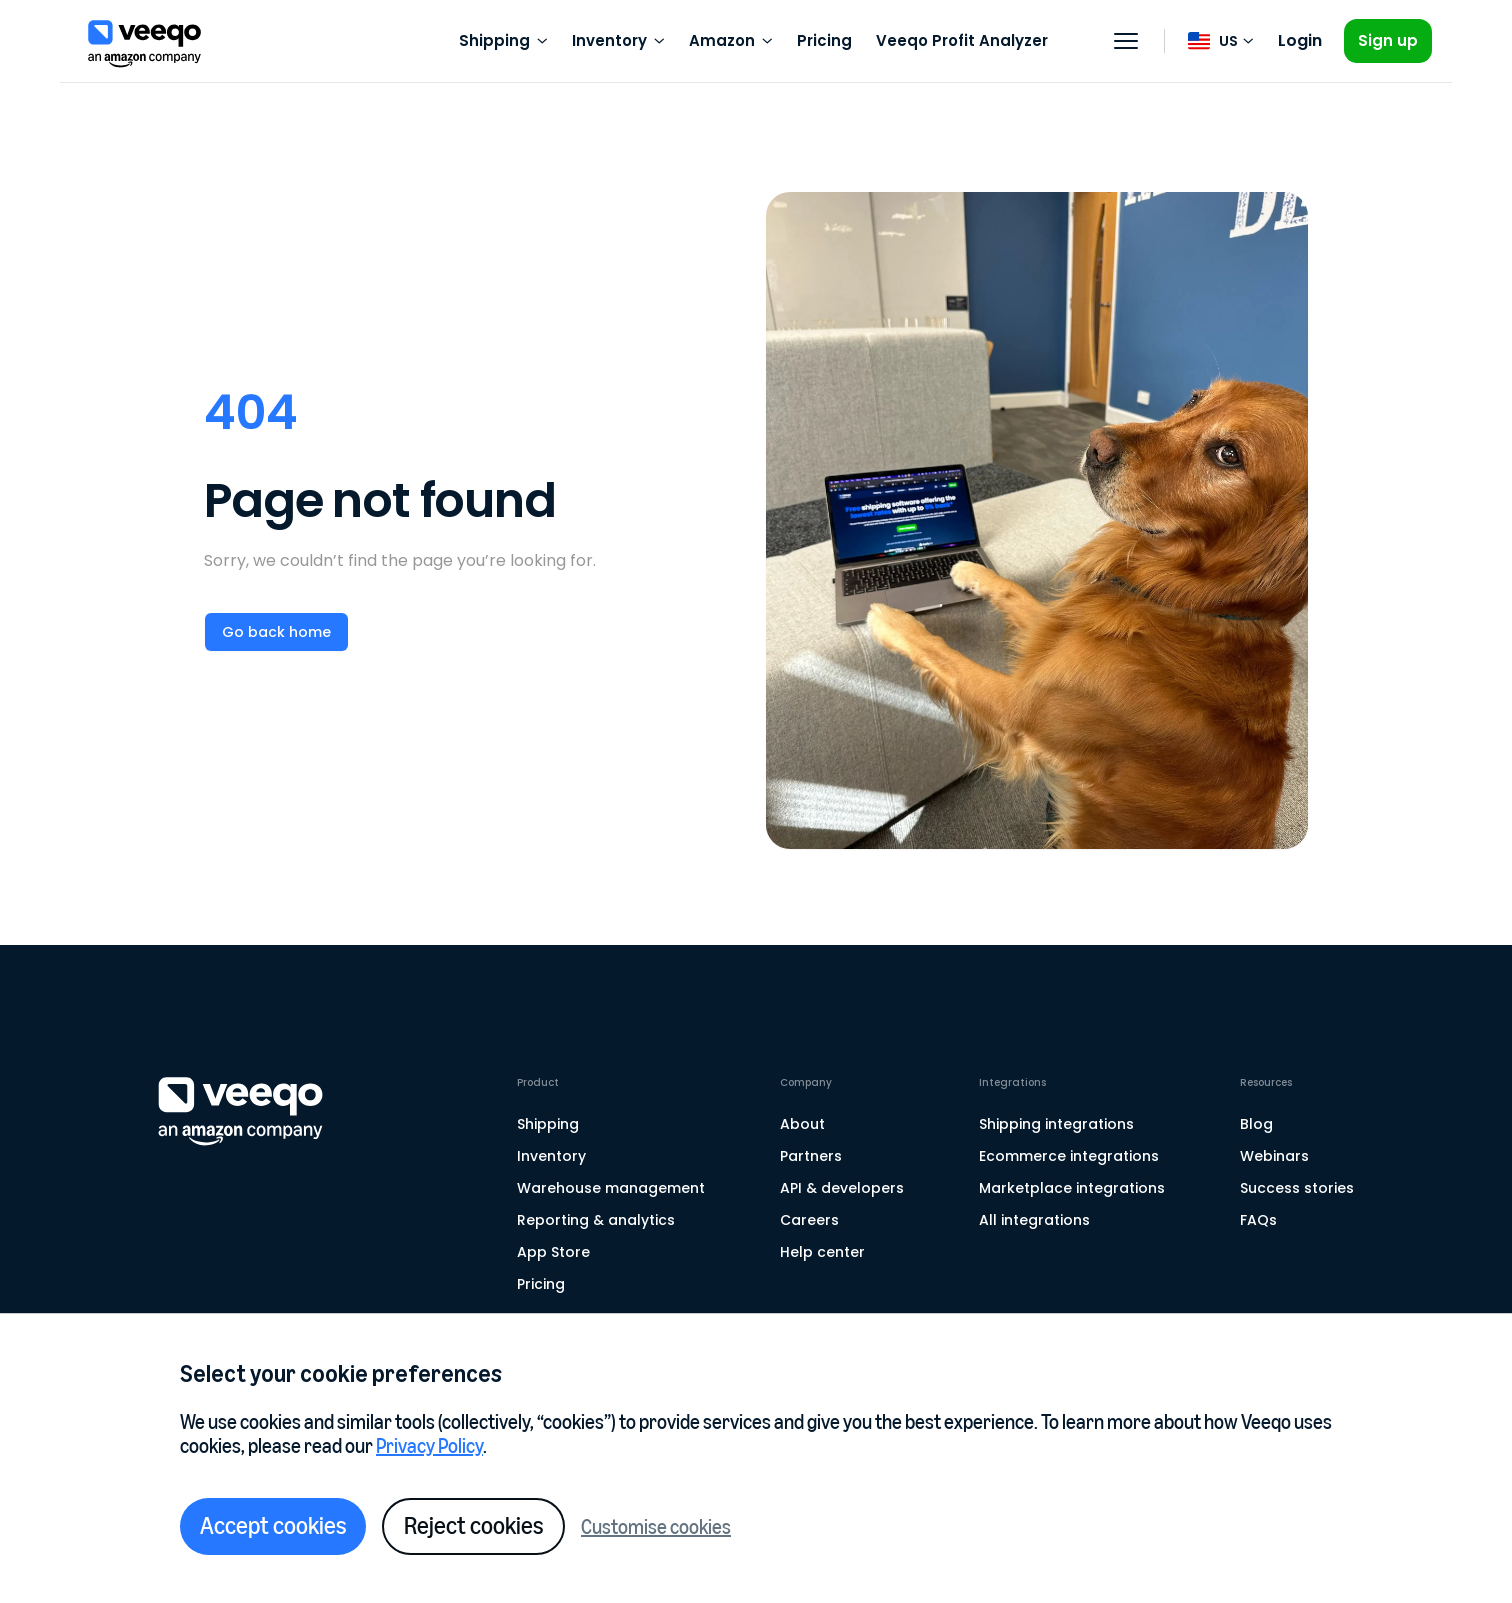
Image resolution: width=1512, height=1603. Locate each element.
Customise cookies (656, 1527)
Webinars (1274, 1156)
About (802, 1124)
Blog (1256, 1124)
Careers (809, 1220)
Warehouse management (611, 1188)
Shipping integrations (1056, 1124)
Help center (822, 1252)
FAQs (1258, 1220)
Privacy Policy (429, 1446)
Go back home (276, 632)
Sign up (1388, 40)
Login (1300, 40)
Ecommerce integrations (1069, 1156)
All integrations (1034, 1220)
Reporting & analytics (596, 1220)
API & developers (842, 1188)
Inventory (551, 1156)
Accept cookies (273, 1525)
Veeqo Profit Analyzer (962, 41)
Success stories (1297, 1188)
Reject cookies (473, 1525)
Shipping (548, 1124)
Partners (811, 1156)
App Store (553, 1252)
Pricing (824, 41)
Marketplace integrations (1072, 1188)
